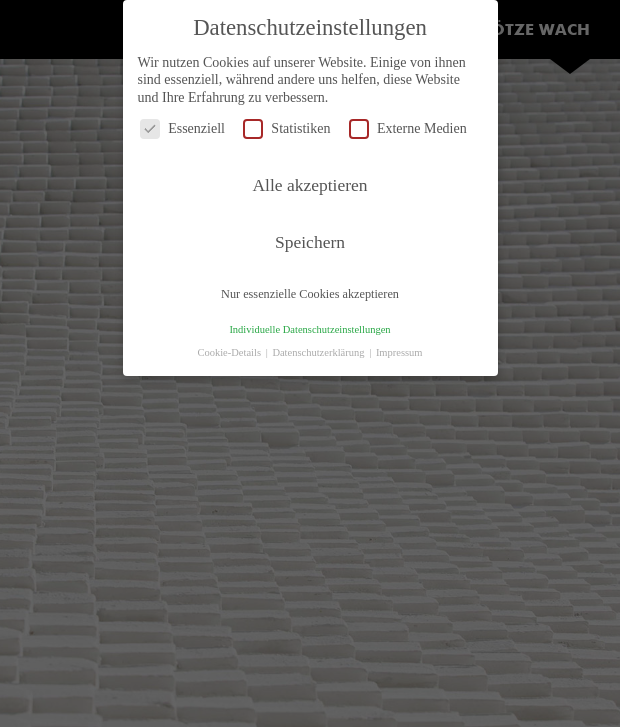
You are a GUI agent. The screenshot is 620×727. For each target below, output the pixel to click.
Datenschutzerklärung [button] (319, 352)
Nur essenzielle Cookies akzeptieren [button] (310, 294)
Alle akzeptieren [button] (309, 185)
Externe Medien (408, 128)
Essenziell (182, 128)
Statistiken (286, 128)
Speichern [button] (310, 242)
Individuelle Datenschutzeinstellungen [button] (309, 329)
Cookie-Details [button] (230, 352)
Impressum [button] (399, 352)
